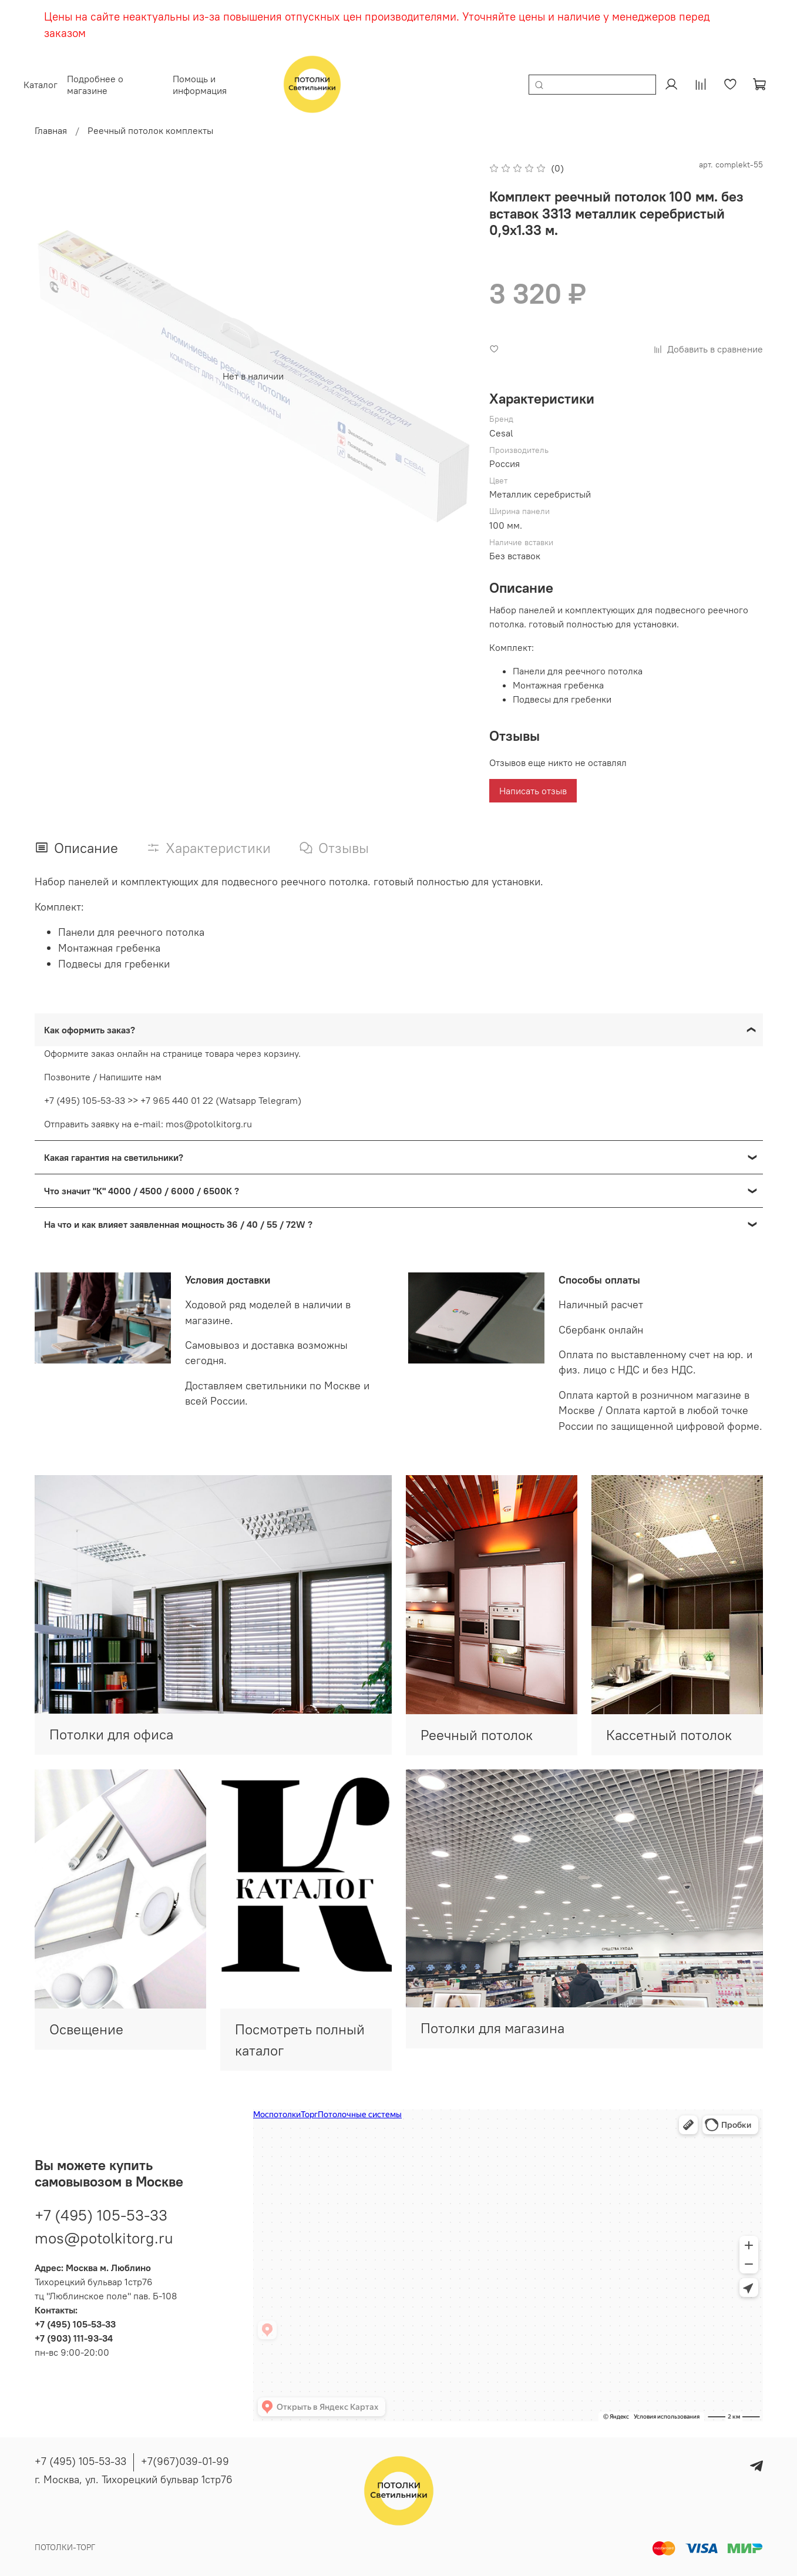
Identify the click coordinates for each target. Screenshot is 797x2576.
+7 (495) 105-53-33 (101, 2208)
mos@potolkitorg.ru (104, 2231)
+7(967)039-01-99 (185, 2461)
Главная (51, 130)
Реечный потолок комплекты (150, 130)
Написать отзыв (533, 791)
